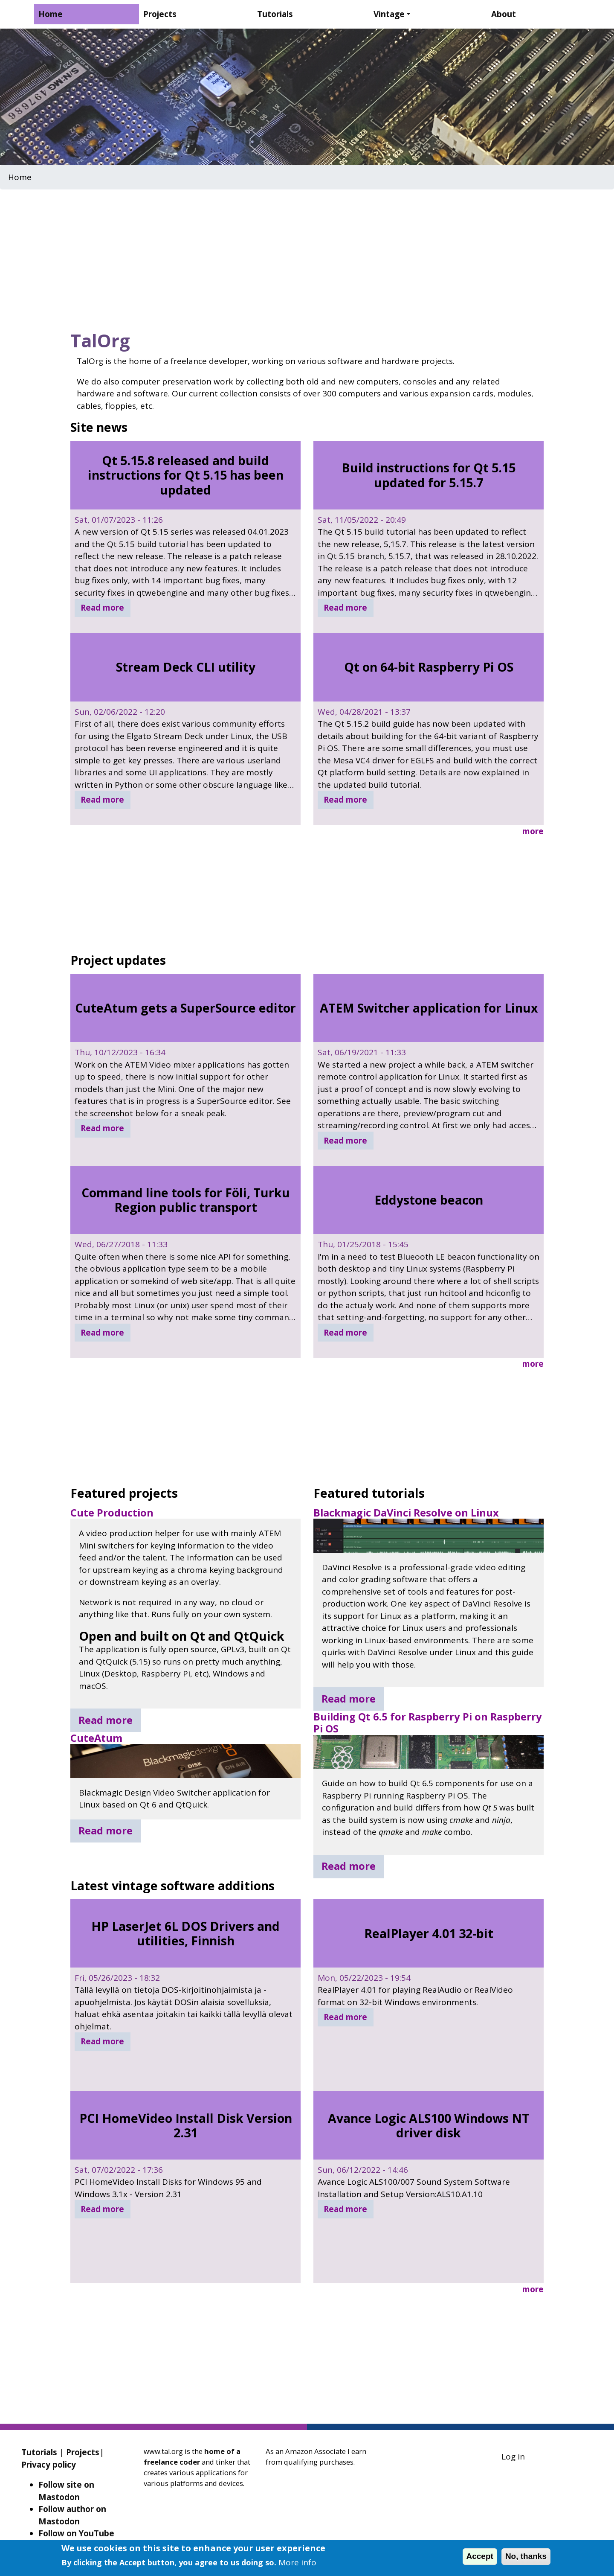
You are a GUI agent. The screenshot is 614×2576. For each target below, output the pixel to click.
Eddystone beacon (428, 1200)
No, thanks (526, 2556)
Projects (160, 14)
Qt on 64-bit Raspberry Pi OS (428, 667)
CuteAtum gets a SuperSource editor (185, 1008)
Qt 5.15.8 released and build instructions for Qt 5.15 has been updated (186, 475)
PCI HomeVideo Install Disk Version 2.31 (185, 2125)
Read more (102, 607)
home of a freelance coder (192, 2456)
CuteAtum (96, 1738)
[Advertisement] (307, 257)
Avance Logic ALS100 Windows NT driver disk (428, 2125)
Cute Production (112, 1512)
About (503, 14)
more (533, 831)
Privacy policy (48, 2464)
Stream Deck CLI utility (185, 667)
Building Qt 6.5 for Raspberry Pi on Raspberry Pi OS (427, 1723)
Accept (479, 2556)
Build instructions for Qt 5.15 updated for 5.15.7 (429, 474)
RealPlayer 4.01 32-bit (428, 1933)
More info (297, 2562)
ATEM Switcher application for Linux (429, 1008)
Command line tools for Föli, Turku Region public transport (185, 1199)
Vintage (389, 14)
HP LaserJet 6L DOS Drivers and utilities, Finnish (185, 1933)
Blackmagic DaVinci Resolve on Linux (406, 1512)
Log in (513, 2456)
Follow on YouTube (76, 2533)
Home (50, 14)
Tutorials (275, 14)
